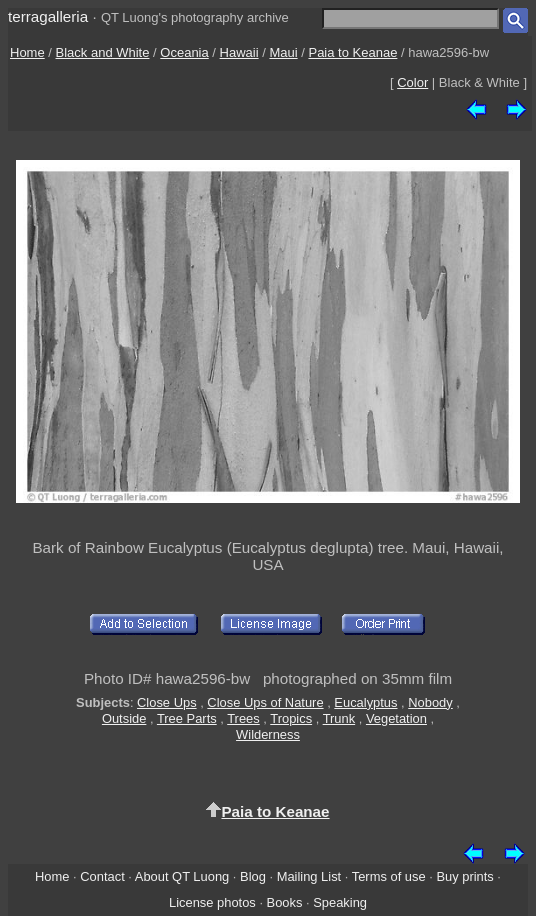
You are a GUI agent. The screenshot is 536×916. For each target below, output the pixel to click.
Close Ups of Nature (265, 702)
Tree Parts (187, 718)
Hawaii (239, 52)
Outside (124, 718)
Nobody (430, 702)
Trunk (339, 718)
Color (412, 82)
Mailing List (309, 876)
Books (285, 902)
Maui (283, 52)
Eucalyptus (365, 702)
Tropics (291, 718)
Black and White (103, 52)
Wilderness (268, 734)
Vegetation (396, 718)
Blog (253, 876)
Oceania (184, 52)
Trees (243, 718)
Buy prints (464, 876)
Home (27, 52)
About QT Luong (182, 876)
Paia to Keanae (352, 52)
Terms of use (389, 876)
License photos (212, 902)
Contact (102, 876)
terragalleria (48, 16)
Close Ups (167, 702)
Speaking (340, 902)
